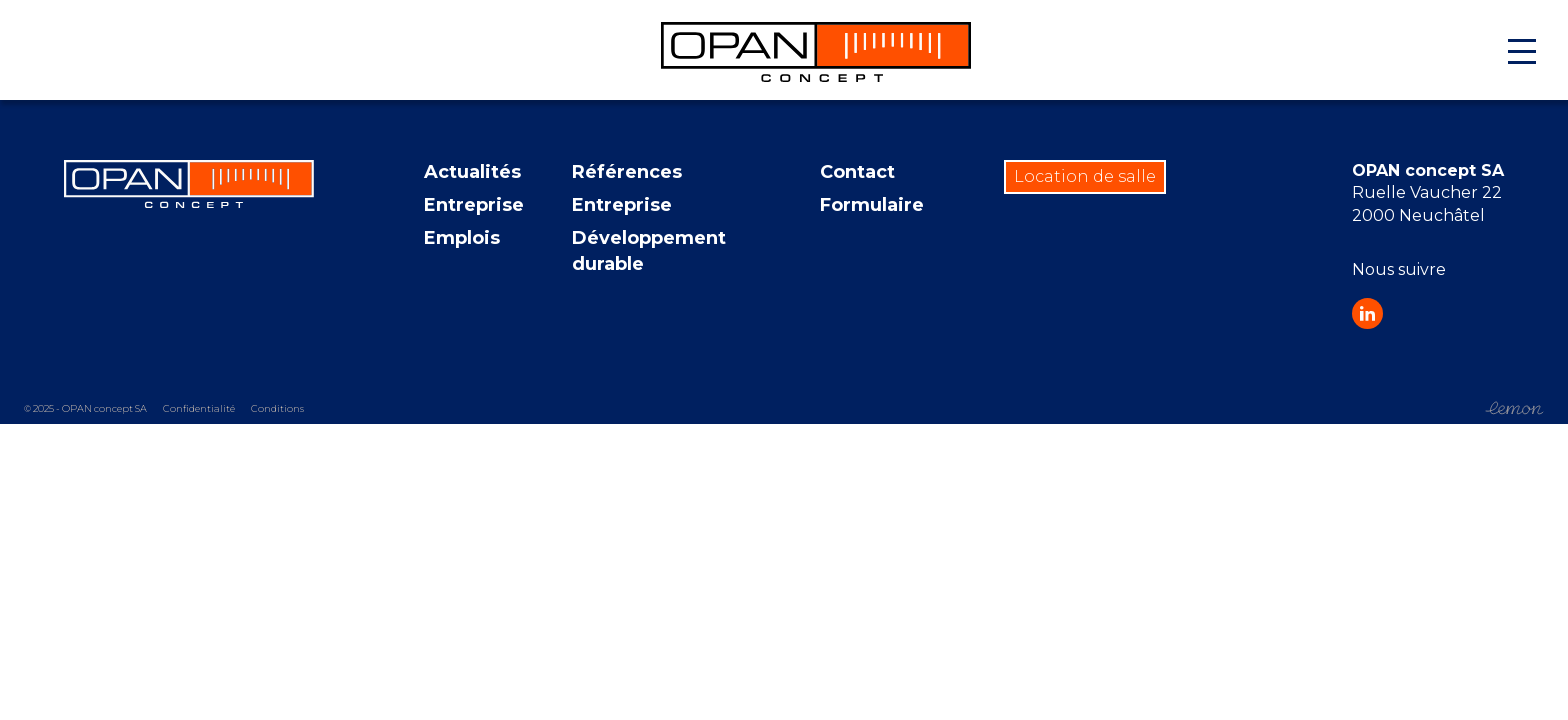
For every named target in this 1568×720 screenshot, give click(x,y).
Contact (857, 172)
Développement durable (649, 250)
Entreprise (474, 205)
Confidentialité (199, 409)
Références (627, 172)
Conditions (277, 409)
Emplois (462, 238)
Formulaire (872, 205)
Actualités (472, 172)
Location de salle (1085, 176)
